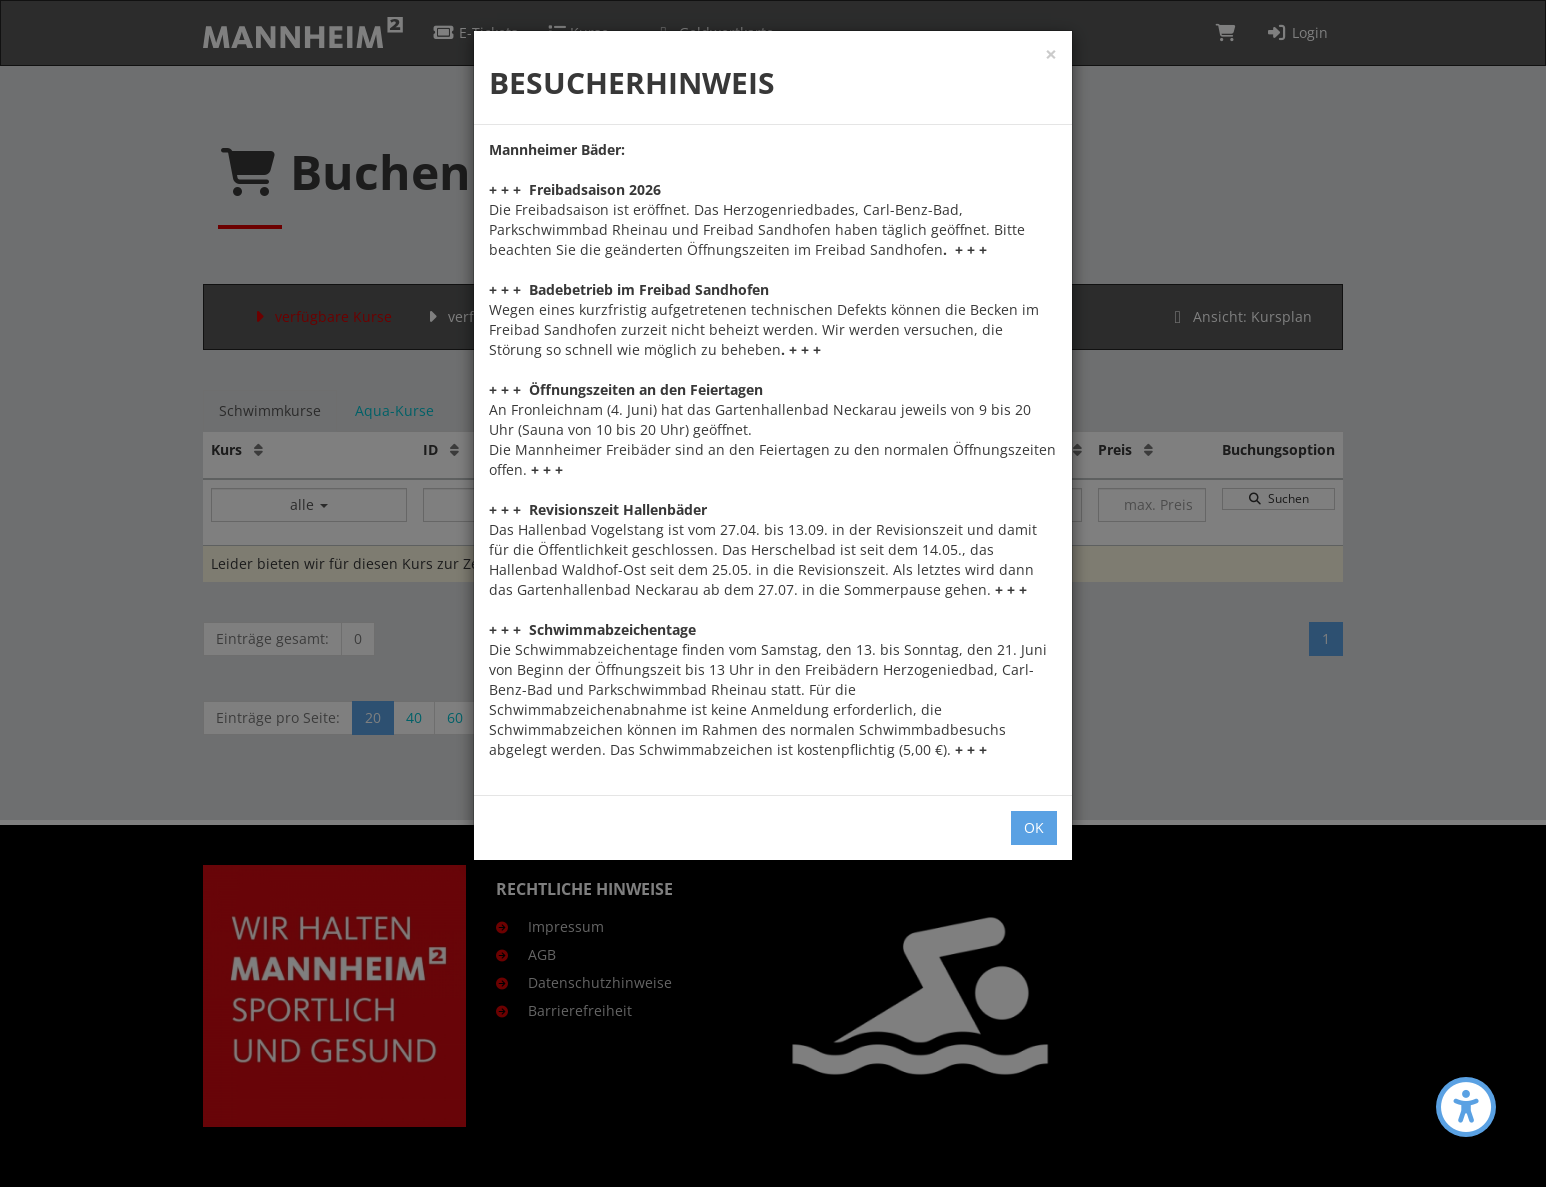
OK (1034, 827)
